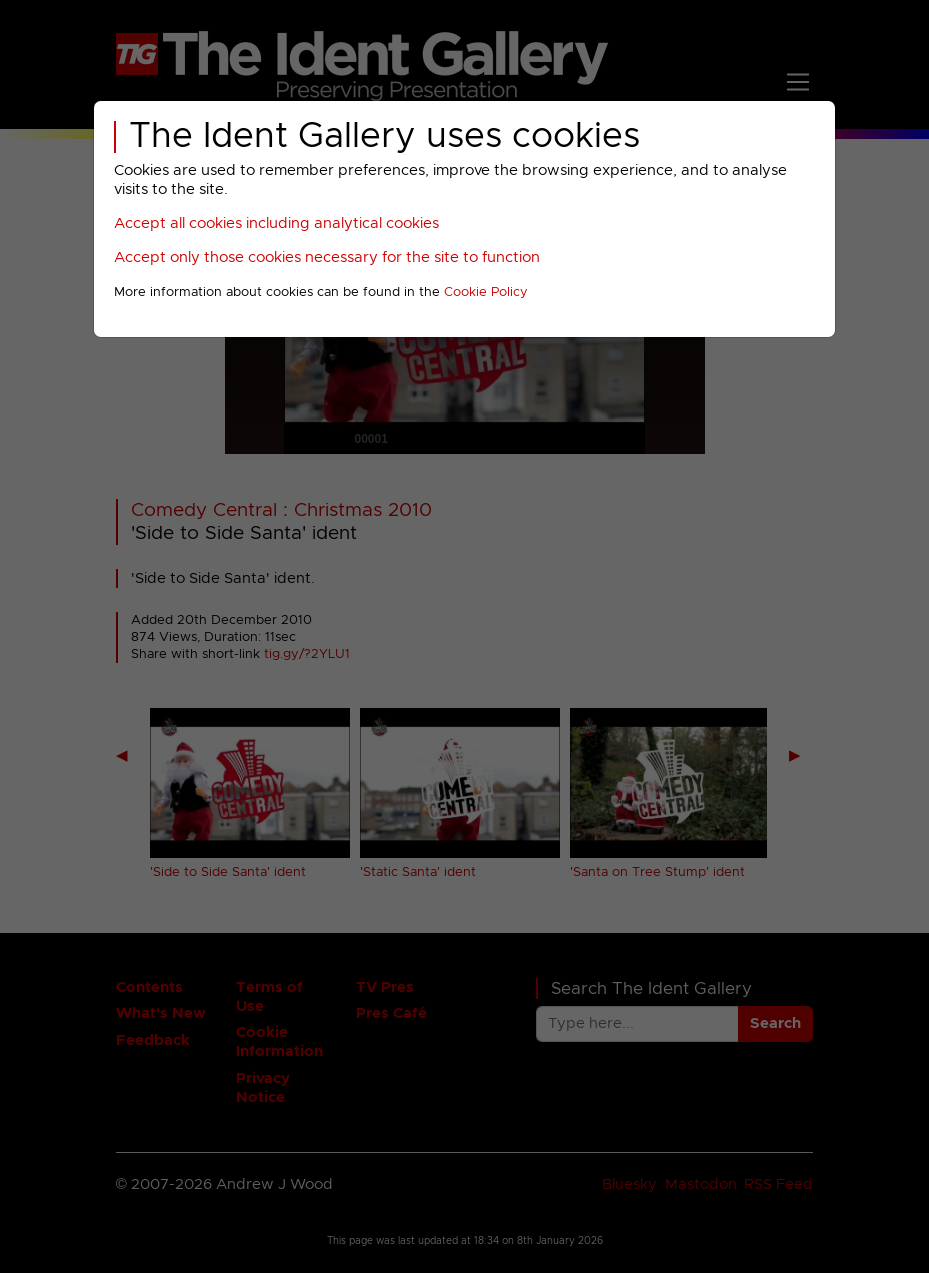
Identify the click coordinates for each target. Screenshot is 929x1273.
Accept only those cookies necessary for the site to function (327, 257)
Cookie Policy (486, 292)
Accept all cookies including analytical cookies (276, 223)
